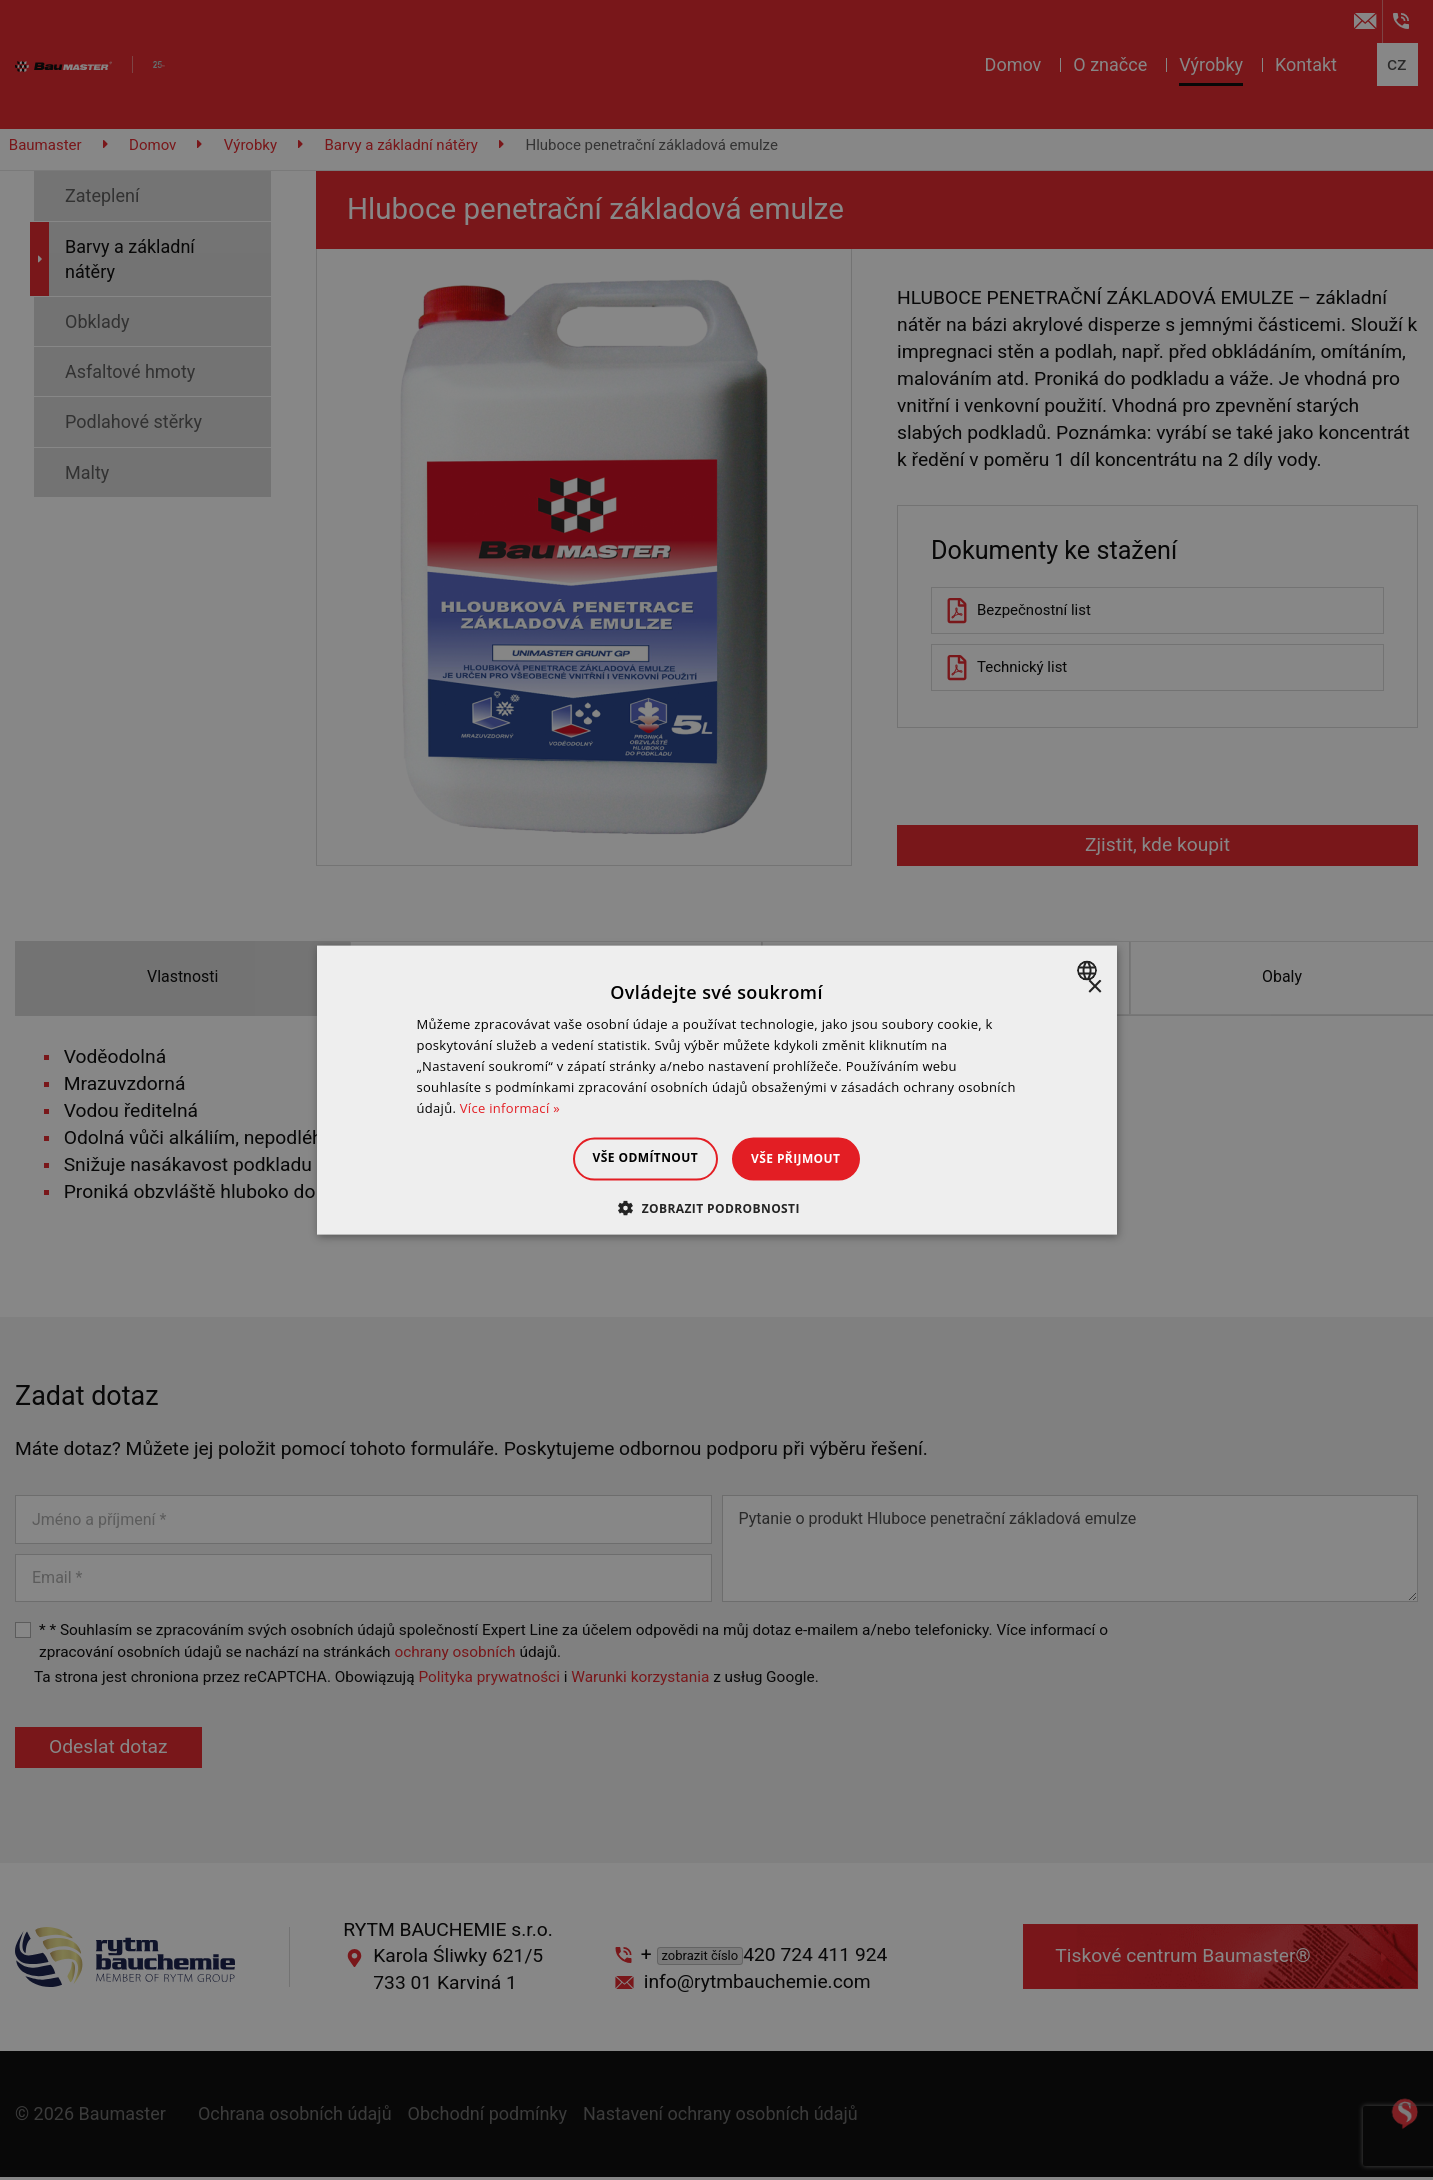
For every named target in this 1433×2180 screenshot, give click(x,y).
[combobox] (1089, 971)
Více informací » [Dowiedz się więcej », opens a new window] (510, 1107)
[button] (716, 1207)
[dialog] (717, 1090)
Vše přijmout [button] (808, 1158)
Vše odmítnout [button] (632, 1157)
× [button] (1094, 987)
